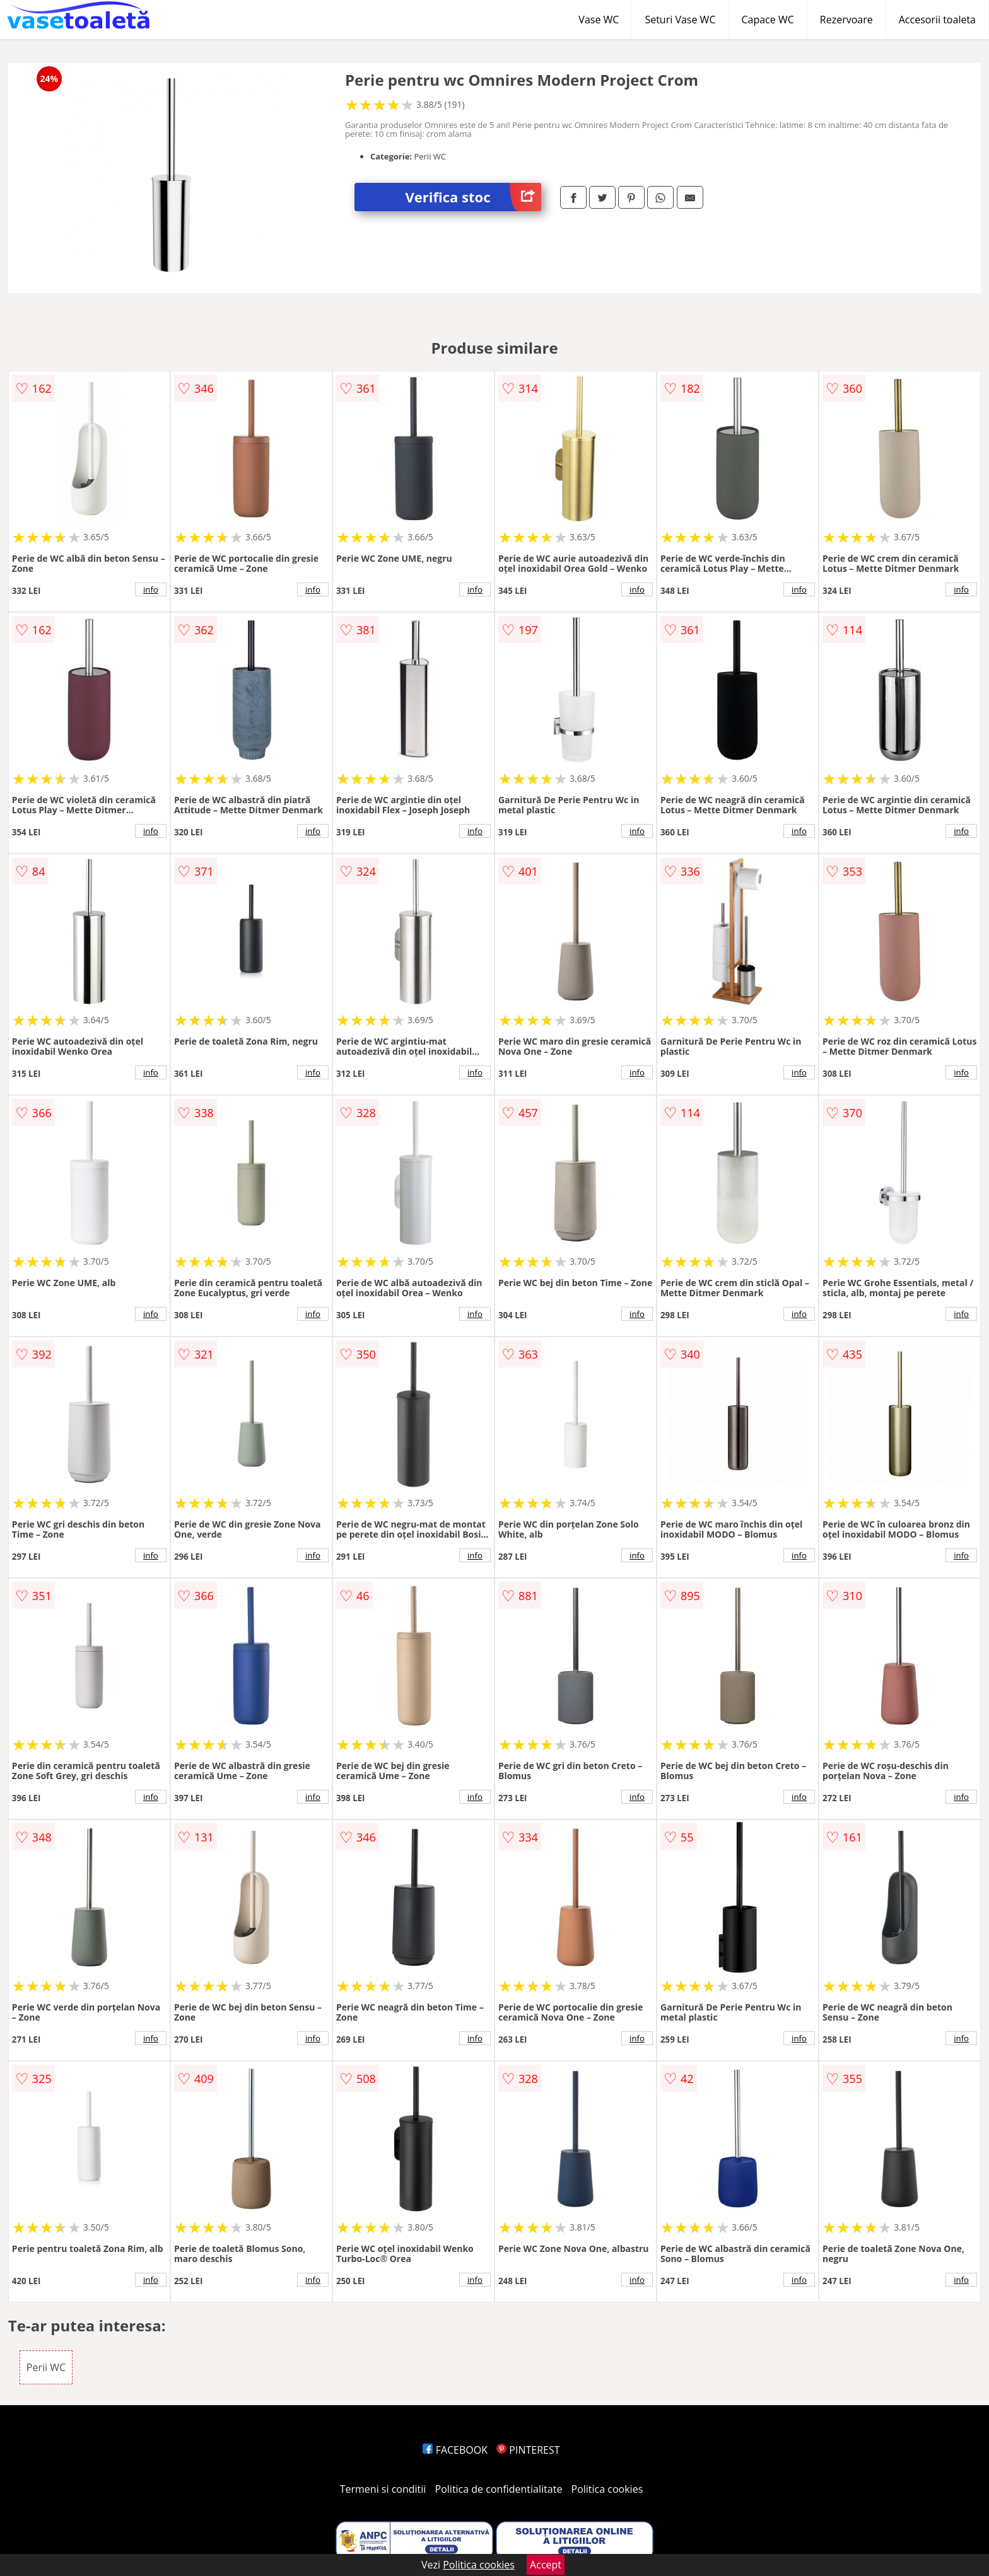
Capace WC (767, 19)
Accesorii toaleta (937, 19)
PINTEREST (527, 2450)
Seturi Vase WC (680, 19)
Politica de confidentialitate (499, 2489)
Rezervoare (846, 19)
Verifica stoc (473, 197)
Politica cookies (607, 2489)
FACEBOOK (455, 2450)
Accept (545, 2565)
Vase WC (598, 19)
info (150, 589)
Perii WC (46, 2367)
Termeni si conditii (383, 2489)
